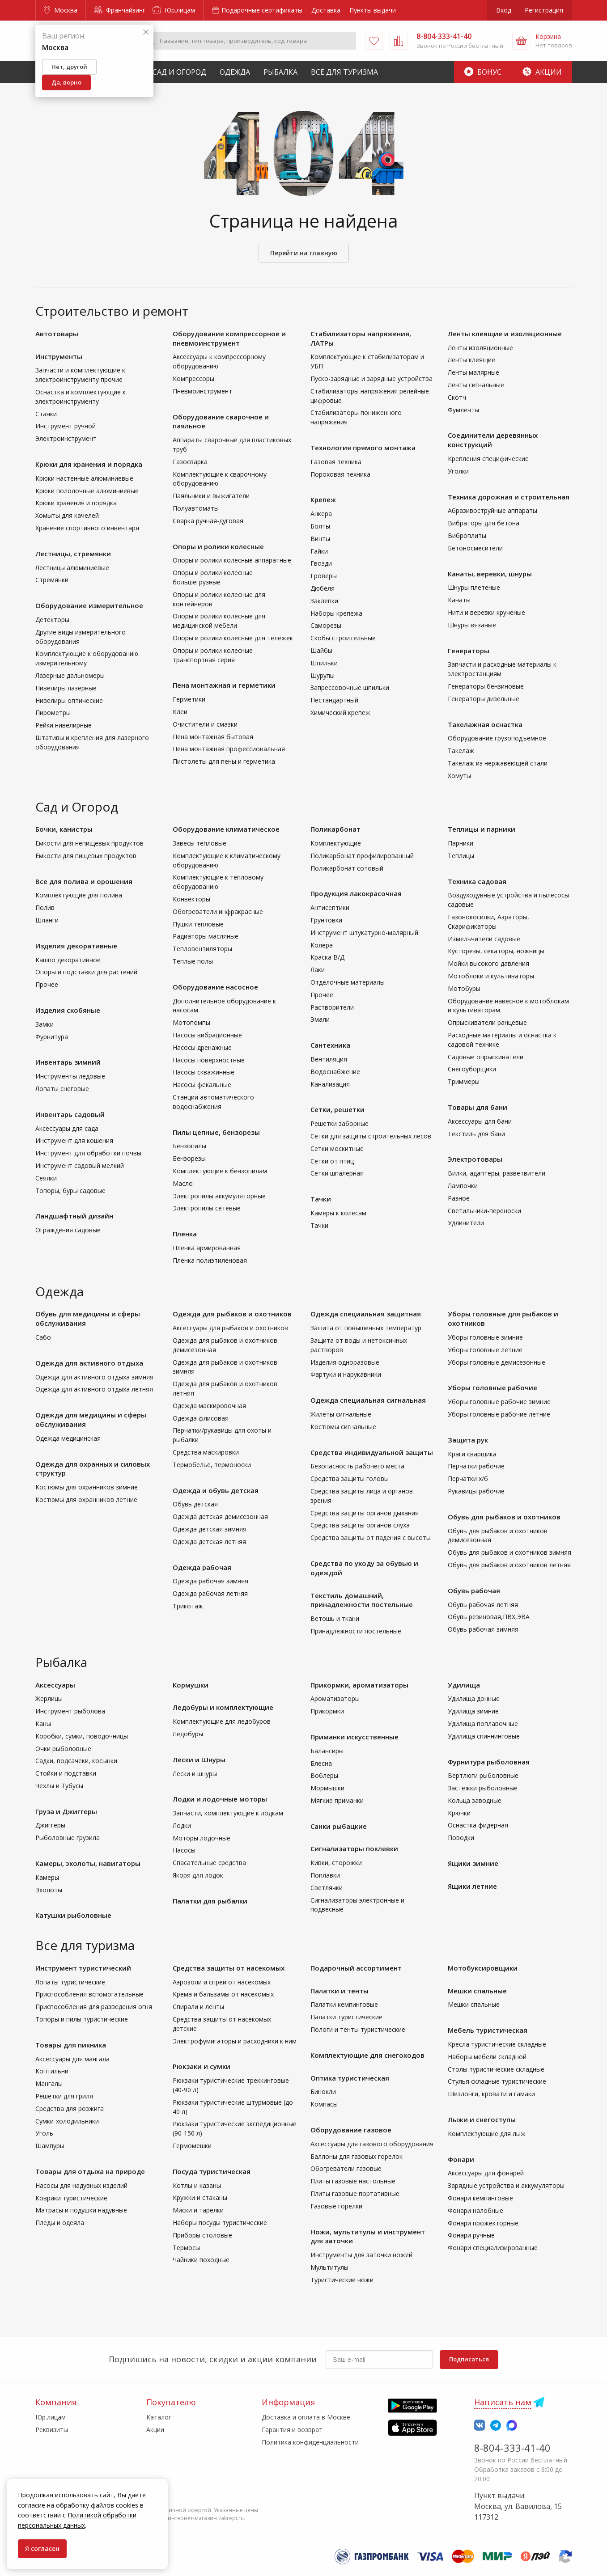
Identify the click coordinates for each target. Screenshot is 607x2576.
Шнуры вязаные (472, 625)
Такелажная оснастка (485, 724)
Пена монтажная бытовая (213, 736)
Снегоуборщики (472, 1069)
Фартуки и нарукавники (345, 1374)
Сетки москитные (337, 1148)
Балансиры (327, 1751)
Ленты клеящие (471, 359)
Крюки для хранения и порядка (88, 464)
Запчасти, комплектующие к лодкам (228, 1813)
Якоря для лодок (198, 1875)
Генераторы (468, 650)
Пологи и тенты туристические (357, 2029)
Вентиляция (328, 1059)
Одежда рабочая (202, 1567)
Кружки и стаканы (200, 2197)
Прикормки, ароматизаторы (359, 1684)
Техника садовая (477, 881)
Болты (320, 526)
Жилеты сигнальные (340, 1414)
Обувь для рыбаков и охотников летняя (509, 1565)
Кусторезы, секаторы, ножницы (496, 951)
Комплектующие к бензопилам (220, 1171)
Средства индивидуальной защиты (371, 1452)
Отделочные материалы (347, 982)
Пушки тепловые (198, 924)
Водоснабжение (335, 1071)
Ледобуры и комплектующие (223, 1707)
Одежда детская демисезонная (220, 1516)
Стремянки (51, 579)
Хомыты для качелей (67, 515)
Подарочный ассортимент (356, 1967)
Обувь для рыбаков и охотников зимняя (509, 1552)
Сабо (43, 1337)
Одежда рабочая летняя (210, 1593)
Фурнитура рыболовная (489, 1761)
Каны (43, 1723)
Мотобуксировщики (483, 1967)
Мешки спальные (477, 1990)
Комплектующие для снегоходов (367, 2055)
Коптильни (51, 2071)
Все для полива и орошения (83, 881)
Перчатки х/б (468, 1478)
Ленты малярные (473, 372)
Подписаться (469, 2359)
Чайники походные (201, 2259)
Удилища (464, 1684)
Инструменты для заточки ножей (361, 2254)
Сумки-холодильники (67, 2121)
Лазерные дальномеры (70, 675)
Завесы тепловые (199, 843)
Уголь (44, 2133)
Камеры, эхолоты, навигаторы (87, 1863)
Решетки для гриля (64, 2096)
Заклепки (324, 600)
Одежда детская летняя (209, 1541)
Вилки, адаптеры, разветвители (496, 1173)
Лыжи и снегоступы (482, 2119)
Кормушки (190, 1684)
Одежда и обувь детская (216, 1490)
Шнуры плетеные (474, 587)
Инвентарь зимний (68, 1061)
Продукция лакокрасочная (356, 893)
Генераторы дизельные (483, 698)
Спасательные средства (209, 1862)
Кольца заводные (474, 1800)
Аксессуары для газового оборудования (371, 2144)
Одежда (235, 72)
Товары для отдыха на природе (90, 2171)
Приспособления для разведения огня (93, 2006)
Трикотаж (188, 1606)
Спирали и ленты (198, 2006)
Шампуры (49, 2145)
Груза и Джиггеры (66, 1811)
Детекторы (52, 619)
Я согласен (42, 2548)
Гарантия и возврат (292, 2429)
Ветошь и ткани (334, 1618)
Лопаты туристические (70, 1982)
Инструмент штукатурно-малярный (364, 932)
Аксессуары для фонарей (486, 2173)
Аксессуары (55, 1684)
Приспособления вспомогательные (89, 1994)
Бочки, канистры (64, 829)
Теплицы (461, 855)
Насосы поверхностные (209, 1060)
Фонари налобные (475, 2210)
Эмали (320, 1019)
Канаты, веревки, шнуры (490, 573)
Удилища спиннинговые (484, 1736)
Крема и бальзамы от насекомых (223, 1994)
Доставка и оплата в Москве (306, 2417)
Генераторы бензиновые (486, 686)
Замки (44, 1024)
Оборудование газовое (350, 2129)
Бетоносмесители (475, 548)
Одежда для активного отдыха (89, 1362)
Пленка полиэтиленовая (210, 1260)
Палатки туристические (346, 2017)
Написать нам (502, 2402)
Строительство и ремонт (111, 310)
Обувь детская (195, 1504)
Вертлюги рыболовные (483, 1775)
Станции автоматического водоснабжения (213, 1102)
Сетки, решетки (337, 1109)
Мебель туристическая (487, 2030)
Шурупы (322, 675)
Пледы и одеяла (59, 2222)
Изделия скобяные (67, 1010)
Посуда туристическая (211, 2171)
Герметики (189, 699)
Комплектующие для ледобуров (222, 1721)
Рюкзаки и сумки (201, 2066)
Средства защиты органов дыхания (364, 1513)
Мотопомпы (191, 1022)
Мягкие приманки (337, 1800)
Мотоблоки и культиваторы (491, 976)
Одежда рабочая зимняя (210, 1581)
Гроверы (323, 575)
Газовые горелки (336, 2206)
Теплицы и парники (481, 829)
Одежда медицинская (68, 1438)
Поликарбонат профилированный (362, 855)
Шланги (47, 920)
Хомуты (459, 775)
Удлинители (466, 1222)
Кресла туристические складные (497, 2044)
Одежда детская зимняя (209, 1529)
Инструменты (58, 356)
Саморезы (325, 625)
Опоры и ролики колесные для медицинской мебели (219, 621)
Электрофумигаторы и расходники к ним (235, 2041)
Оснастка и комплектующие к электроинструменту (80, 397)
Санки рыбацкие (338, 1826)
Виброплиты (467, 535)
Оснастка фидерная (478, 1825)
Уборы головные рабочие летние (499, 1414)
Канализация (330, 1084)
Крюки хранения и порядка (76, 503)
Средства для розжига (69, 2108)
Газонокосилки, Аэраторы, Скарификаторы (488, 922)
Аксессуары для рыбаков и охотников (230, 1328)
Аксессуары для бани (480, 1121)
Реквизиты (51, 2429)
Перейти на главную (303, 253)
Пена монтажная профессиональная (229, 748)
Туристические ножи (342, 2280)
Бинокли (323, 2091)
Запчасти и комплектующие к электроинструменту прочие (80, 375)
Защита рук (468, 1439)
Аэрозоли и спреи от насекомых (222, 1982)
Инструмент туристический (83, 1967)
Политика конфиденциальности (310, 2442)
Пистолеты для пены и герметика (224, 761)
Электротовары (475, 1159)
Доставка (325, 10)
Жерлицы (49, 1698)
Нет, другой (69, 67)
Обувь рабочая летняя (483, 1604)
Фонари (461, 2159)
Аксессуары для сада (66, 1128)
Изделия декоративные (76, 945)
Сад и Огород (179, 72)
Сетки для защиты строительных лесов (370, 1136)
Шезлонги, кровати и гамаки (491, 2094)
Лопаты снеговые (62, 1088)
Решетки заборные (339, 1123)
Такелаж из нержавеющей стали (498, 763)
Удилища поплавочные (483, 1723)
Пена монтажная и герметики (224, 685)
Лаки (317, 969)
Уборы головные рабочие (492, 1387)
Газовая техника (335, 461)
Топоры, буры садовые (70, 1190)
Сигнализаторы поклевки (354, 1848)
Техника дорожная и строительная (508, 496)
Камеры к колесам (338, 1213)
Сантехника (330, 1045)
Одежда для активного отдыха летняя (94, 1389)
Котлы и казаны (197, 2185)
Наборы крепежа (336, 613)
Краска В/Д (327, 957)
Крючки (459, 1813)
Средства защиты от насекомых (228, 1967)
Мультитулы (329, 2267)
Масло (183, 1183)
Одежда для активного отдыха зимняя (94, 1377)
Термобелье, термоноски (212, 1464)
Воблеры (324, 1775)
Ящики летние (472, 1886)
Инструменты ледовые (70, 1076)
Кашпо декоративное (68, 960)
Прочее (46, 984)
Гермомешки (192, 2145)
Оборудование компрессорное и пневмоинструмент (229, 338)
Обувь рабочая (474, 1590)
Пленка (185, 1233)
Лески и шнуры (195, 1773)
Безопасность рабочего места (357, 1466)
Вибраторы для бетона (483, 523)
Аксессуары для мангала (72, 2059)
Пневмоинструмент (202, 391)
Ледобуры (188, 1734)
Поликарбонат (335, 829)
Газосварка (190, 461)
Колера (321, 945)
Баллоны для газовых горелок (356, 2156)
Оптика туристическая (349, 2077)
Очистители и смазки (205, 724)
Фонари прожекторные (483, 2223)
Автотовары (56, 333)
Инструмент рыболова (70, 1711)
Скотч (457, 397)
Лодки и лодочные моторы (220, 1798)
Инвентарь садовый (70, 1114)
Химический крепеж (340, 712)
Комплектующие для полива (78, 895)
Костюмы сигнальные (343, 1426)
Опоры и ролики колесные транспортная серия (213, 655)
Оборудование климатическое (226, 829)
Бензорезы (189, 1158)
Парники (460, 843)
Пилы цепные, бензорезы (216, 1132)
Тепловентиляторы (202, 948)
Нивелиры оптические (69, 700)
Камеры (47, 1877)
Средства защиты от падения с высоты (370, 1537)
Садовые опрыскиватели (485, 1057)
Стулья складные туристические (497, 2081)
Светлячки (326, 1887)
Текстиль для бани (476, 1133)
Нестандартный (334, 700)
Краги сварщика (472, 1454)
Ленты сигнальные (476, 385)
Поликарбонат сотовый (346, 868)
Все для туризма (344, 72)
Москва (60, 10)
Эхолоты (48, 1890)
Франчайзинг (119, 10)
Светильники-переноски (484, 1210)
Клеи (180, 711)
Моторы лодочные (201, 1838)
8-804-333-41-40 (512, 2447)
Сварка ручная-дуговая (208, 520)
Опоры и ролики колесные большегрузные (213, 577)
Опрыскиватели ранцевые (487, 1022)
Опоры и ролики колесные (218, 546)
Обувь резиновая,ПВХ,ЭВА (489, 1616)
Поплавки (325, 1875)
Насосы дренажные (202, 1047)
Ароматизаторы (335, 1698)
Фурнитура (51, 1036)
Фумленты (463, 410)
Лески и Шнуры (199, 1759)
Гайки (319, 551)
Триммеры (464, 1081)
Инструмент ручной (65, 426)
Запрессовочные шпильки (349, 687)
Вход (503, 10)
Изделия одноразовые (344, 1362)
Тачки (320, 1198)
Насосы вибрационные (207, 1035)
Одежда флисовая (201, 1418)
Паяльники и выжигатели (211, 495)
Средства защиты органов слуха (360, 1525)
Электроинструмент (66, 438)
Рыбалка (280, 72)
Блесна (321, 1763)
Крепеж (323, 499)
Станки (46, 414)
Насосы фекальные (202, 1084)
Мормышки (327, 1788)
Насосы (184, 1850)
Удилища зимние (473, 1711)
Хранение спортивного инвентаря (87, 528)
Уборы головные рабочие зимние (499, 1401)
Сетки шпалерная (337, 1173)
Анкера (321, 513)
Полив (45, 907)
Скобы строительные (343, 638)
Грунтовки (326, 920)
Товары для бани (477, 1107)
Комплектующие (335, 843)
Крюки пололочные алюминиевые (87, 490)
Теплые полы (193, 961)
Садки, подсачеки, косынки (76, 1760)
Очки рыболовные (63, 1748)
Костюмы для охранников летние (86, 1499)
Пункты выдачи (372, 10)
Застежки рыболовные (483, 1788)
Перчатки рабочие (476, 1466)
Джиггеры (50, 1825)
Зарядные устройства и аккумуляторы (506, 2185)
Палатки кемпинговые (344, 2004)
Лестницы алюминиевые (72, 567)
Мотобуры (464, 988)
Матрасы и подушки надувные (81, 2210)
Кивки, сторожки (336, 1862)
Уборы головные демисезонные (496, 1362)
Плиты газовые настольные (352, 2181)
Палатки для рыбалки (210, 1900)
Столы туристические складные (496, 2069)
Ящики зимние (473, 1863)
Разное (459, 1198)
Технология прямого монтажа (363, 447)
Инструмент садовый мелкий (79, 1165)
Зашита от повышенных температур (365, 1328)
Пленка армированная (207, 1248)
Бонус (482, 72)
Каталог (158, 2417)
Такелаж (461, 750)
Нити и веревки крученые (486, 612)
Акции (542, 72)
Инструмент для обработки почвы (88, 1153)
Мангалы (49, 2083)
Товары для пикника (70, 2044)
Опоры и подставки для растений (86, 972)
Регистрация (544, 10)
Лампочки (463, 1185)
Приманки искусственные (354, 1736)
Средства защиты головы (349, 1478)
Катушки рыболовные (73, 1915)
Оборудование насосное (215, 986)
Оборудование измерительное (89, 605)
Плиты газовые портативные (354, 2193)
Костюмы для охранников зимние (86, 1487)
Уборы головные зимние (485, 1337)
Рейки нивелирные (63, 725)
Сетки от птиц (332, 1161)
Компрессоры (193, 378)
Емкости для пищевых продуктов (85, 855)
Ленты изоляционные (480, 347)
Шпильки (324, 663)
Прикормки (327, 1711)
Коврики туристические (71, 2198)
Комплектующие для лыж (487, 2133)
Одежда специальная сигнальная (368, 1400)
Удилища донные (474, 1698)
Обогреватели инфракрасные (218, 911)
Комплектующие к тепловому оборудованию (218, 882)
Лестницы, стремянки (73, 553)
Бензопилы (189, 1146)
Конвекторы (191, 899)
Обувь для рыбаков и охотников (504, 1516)
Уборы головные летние (485, 1349)
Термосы (186, 2247)
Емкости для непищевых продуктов (89, 843)
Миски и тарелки (198, 2210)
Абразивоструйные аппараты (492, 510)
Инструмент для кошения (74, 1140)
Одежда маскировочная (209, 1405)
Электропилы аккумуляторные (219, 1196)
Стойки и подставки (65, 1773)
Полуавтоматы (196, 508)
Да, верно (66, 82)
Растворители (332, 1007)
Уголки (458, 471)
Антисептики (329, 907)
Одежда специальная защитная (365, 1313)
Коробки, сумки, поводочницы (81, 1736)
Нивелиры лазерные (66, 688)
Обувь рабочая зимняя (483, 1629)
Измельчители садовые (484, 939)
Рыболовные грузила (67, 1837)
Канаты (459, 600)
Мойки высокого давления (488, 963)
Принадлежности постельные (355, 1631)
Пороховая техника (340, 474)
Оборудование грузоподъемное (497, 738)
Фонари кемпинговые (480, 2198)
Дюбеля (322, 588)
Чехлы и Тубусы (59, 1785)
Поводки (461, 1837)
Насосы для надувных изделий (81, 2185)
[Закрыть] (145, 32)
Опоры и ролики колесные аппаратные (232, 560)
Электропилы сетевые (207, 1208)
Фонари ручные (471, 2235)
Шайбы (321, 650)
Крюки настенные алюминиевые (84, 478)
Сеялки (46, 1178)
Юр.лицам (174, 10)
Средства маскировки (206, 1452)
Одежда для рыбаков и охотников (232, 1313)
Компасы (324, 2104)
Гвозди (321, 563)
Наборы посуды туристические (220, 2222)
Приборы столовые (202, 2235)
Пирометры (53, 712)
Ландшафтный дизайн (74, 1215)
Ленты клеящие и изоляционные (505, 333)
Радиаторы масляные (205, 936)
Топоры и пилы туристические (81, 2019)
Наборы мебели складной (487, 2056)
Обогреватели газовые (346, 2168)
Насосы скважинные (203, 1072)
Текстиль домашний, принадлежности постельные (361, 1600)
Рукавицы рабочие (476, 1491)
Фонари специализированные (493, 2247)
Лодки (182, 1825)
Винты (320, 538)
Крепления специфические (488, 458)
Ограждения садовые (68, 1230)
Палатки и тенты (339, 1990)
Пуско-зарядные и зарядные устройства (371, 378)
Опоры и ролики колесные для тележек (233, 638)
